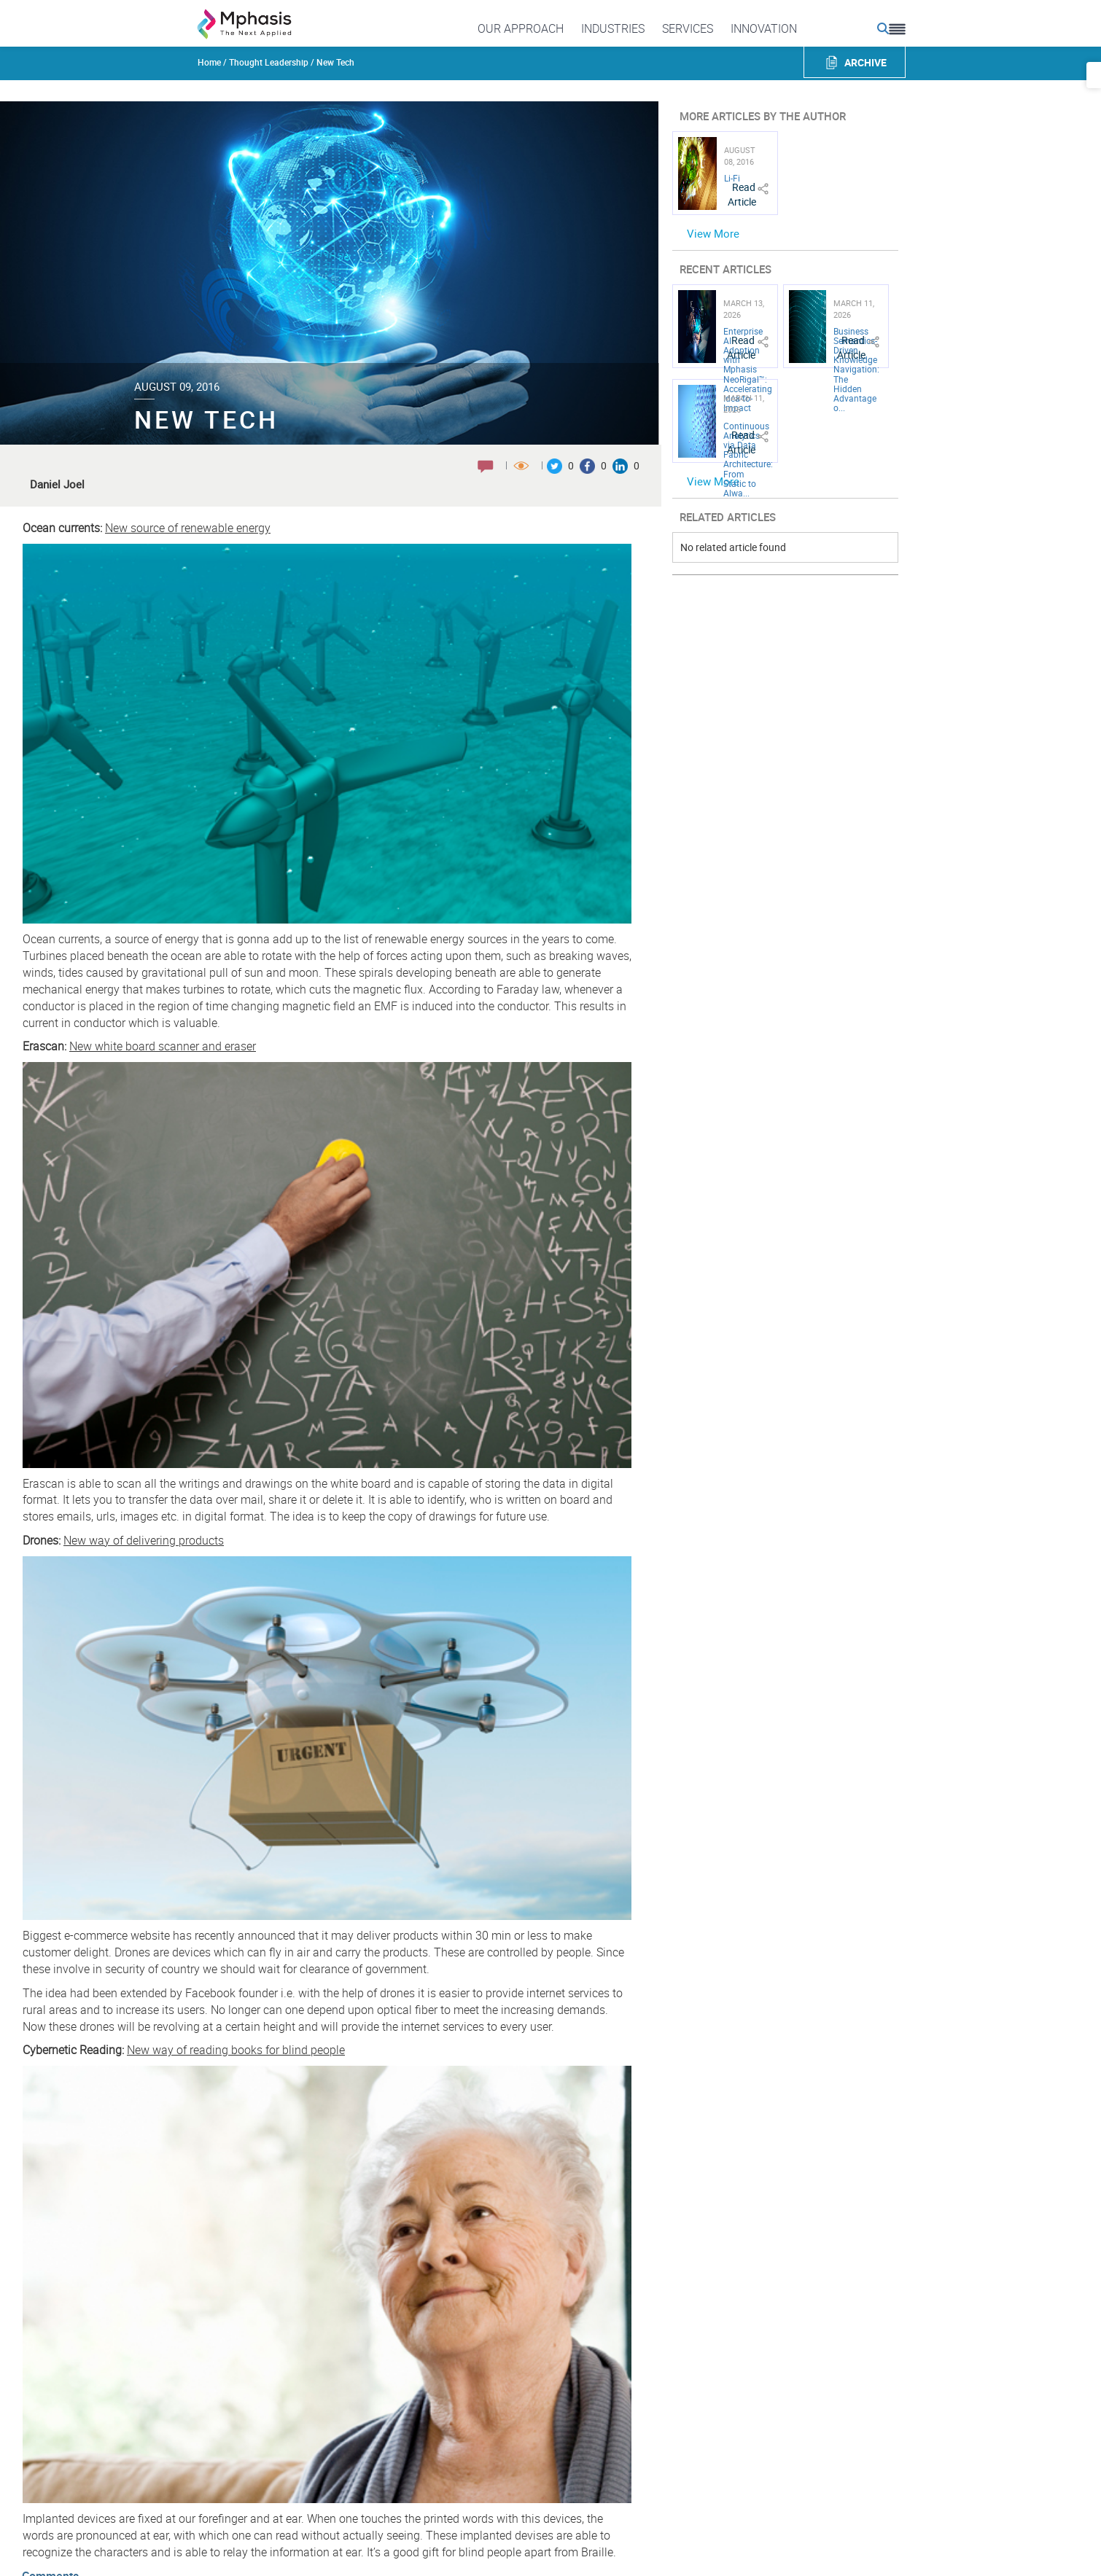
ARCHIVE (865, 62)
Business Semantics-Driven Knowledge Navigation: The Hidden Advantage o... (856, 369)
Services (687, 28)
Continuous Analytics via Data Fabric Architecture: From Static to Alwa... (748, 459)
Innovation (764, 28)
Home (209, 62)
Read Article (742, 194)
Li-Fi (732, 178)
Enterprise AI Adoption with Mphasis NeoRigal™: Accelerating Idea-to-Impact (747, 369)
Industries (613, 28)
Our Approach (521, 28)
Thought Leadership (268, 62)
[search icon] (883, 28)
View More (713, 233)
